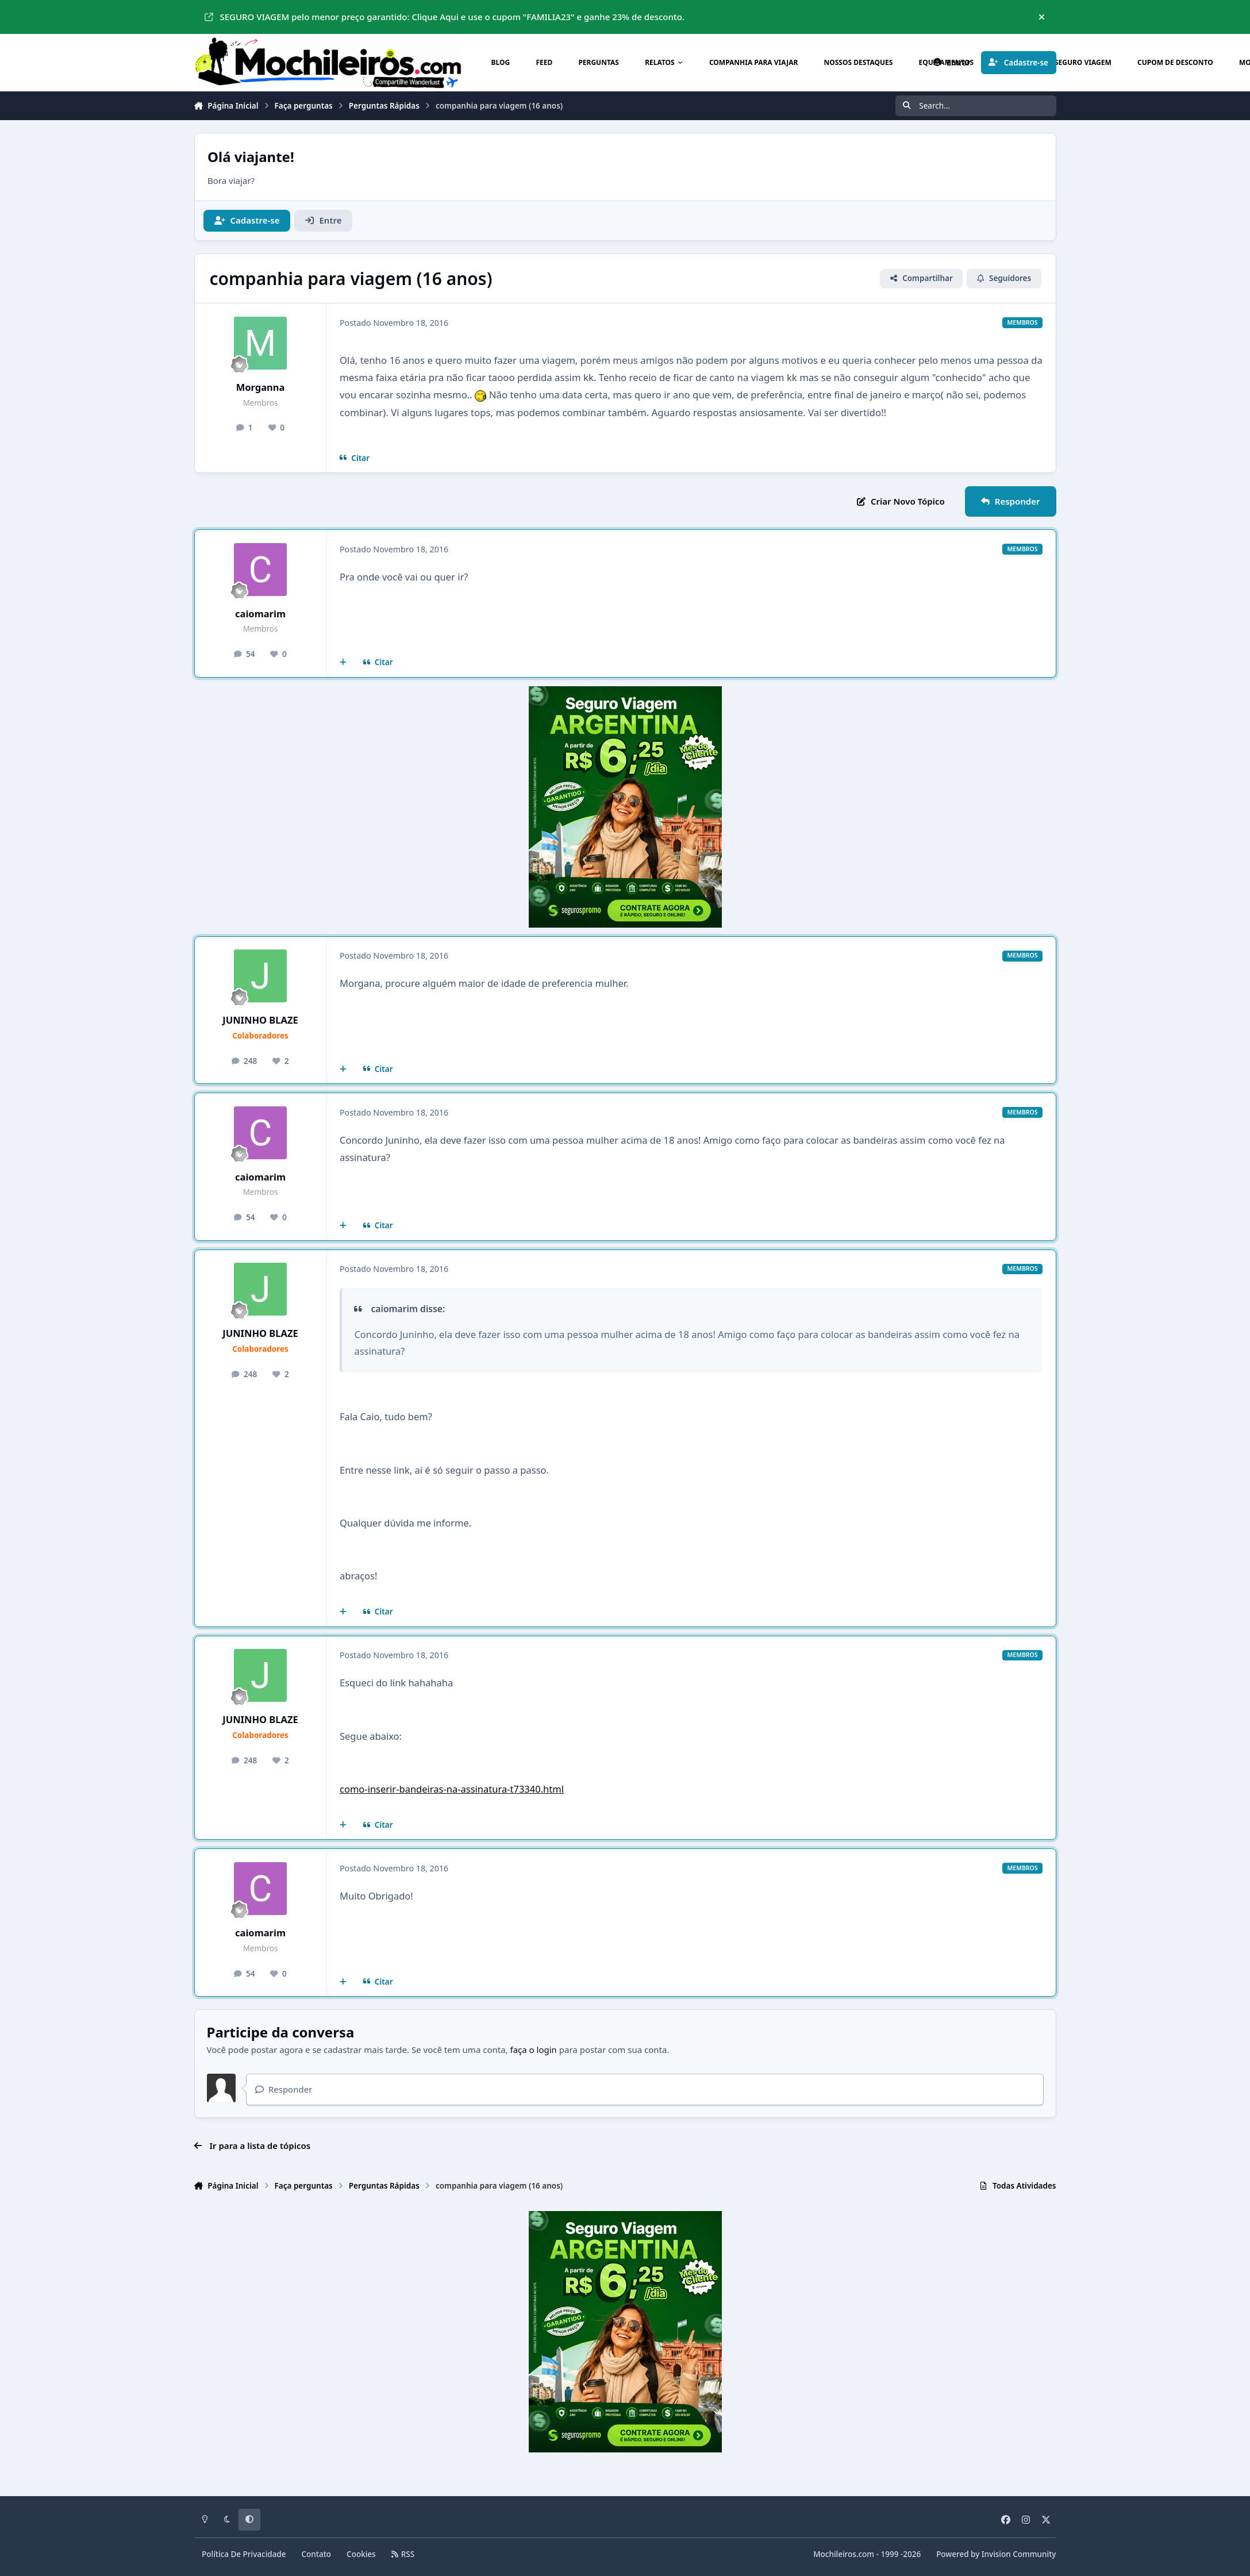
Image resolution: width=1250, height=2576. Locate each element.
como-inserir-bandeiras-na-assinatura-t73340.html (452, 1788)
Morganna (260, 387)
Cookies (361, 2554)
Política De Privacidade (244, 2554)
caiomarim (260, 613)
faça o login (533, 2049)
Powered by (996, 2554)
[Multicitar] (343, 662)
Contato (317, 2554)
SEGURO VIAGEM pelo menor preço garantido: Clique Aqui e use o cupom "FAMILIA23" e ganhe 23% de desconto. (444, 16)
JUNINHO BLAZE (260, 1019)
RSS (402, 2554)
